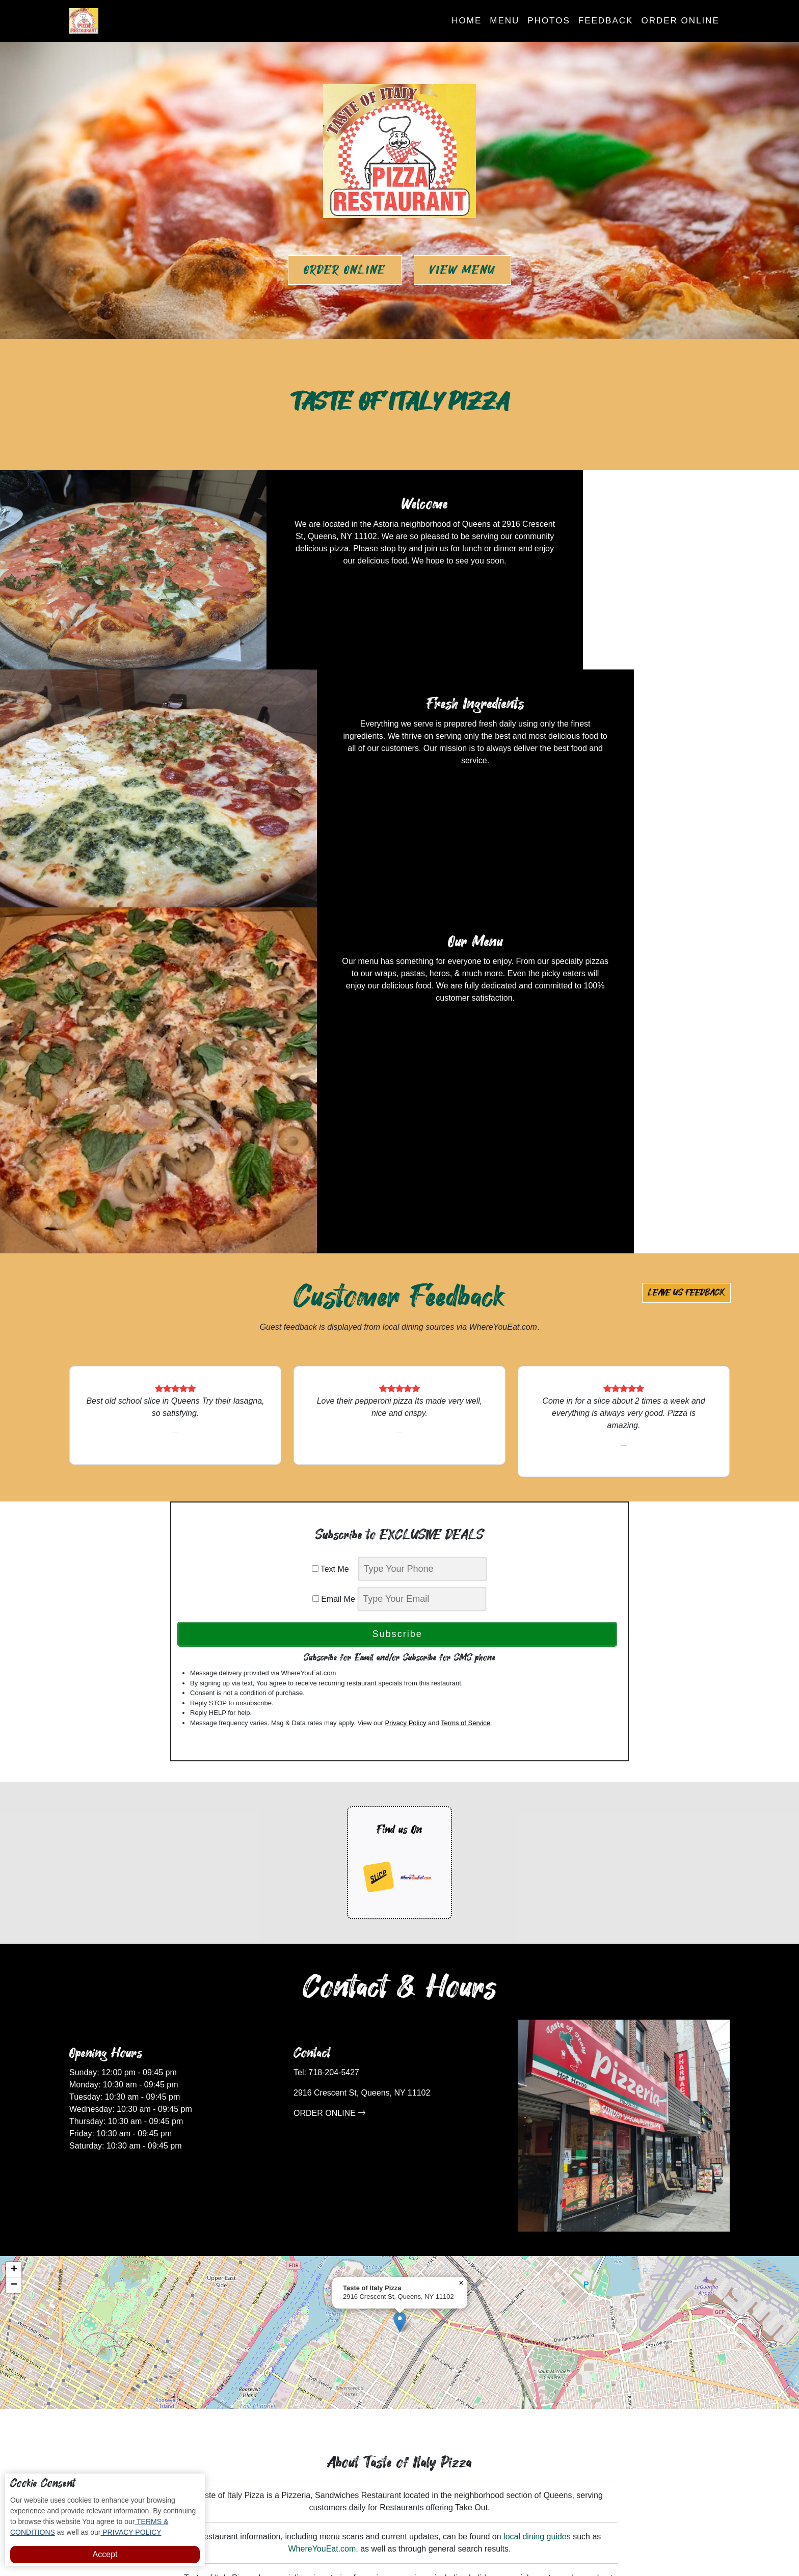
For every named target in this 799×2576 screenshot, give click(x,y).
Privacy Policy (405, 1430)
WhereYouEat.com (322, 2255)
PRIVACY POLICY (130, 2532)
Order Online (680, 20)
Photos (548, 20)
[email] (422, 1306)
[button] (399, 2029)
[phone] (422, 1276)
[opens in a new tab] (378, 1584)
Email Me (333, 1306)
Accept (105, 2554)
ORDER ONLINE (330, 1820)
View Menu (462, 270)
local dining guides (537, 2243)
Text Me (334, 1276)
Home (466, 20)
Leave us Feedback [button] (686, 1000)
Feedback (605, 20)
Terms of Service (465, 1430)
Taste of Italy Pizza (434, 2537)
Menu (504, 20)
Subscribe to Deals (446, 2400)
